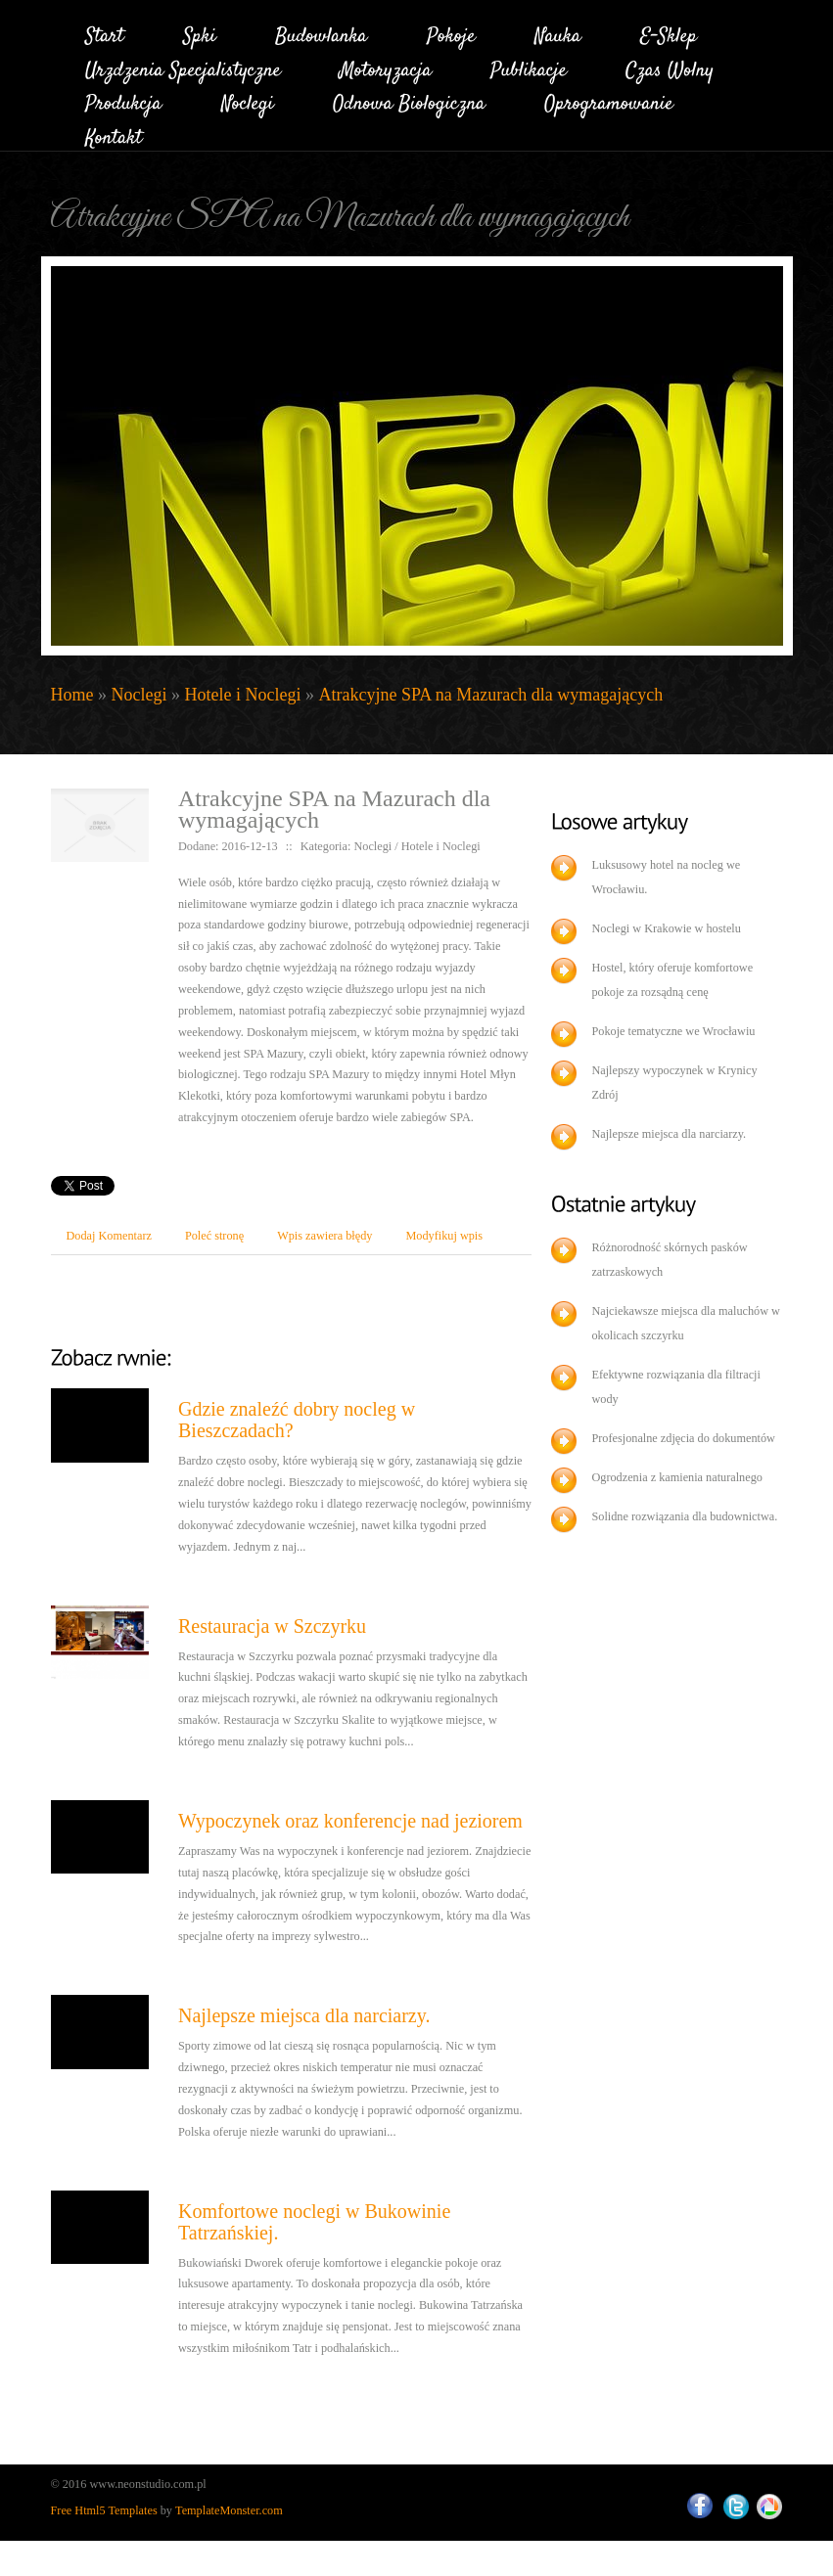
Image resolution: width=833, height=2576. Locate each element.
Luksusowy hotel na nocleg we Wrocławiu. (665, 877)
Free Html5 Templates (104, 2510)
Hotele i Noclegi (242, 694)
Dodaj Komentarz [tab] (109, 1236)
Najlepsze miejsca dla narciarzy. (304, 2015)
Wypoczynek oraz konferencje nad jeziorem (350, 1820)
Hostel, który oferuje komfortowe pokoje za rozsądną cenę (672, 980)
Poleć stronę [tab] (214, 1236)
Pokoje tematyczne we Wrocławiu (673, 1031)
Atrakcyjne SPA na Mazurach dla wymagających (490, 694)
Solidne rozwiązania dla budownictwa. (684, 1516)
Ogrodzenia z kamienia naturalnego (677, 1477)
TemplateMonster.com (229, 2510)
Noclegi (139, 694)
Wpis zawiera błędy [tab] (324, 1236)
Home (72, 694)
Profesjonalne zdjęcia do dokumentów (682, 1438)
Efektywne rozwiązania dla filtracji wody (675, 1387)
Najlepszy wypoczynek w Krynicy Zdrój (674, 1082)
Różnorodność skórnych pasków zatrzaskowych (669, 1260)
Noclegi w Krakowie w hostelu (665, 928)
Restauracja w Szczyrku (272, 1626)
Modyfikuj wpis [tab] (444, 1236)
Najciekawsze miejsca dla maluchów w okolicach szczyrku (685, 1323)
